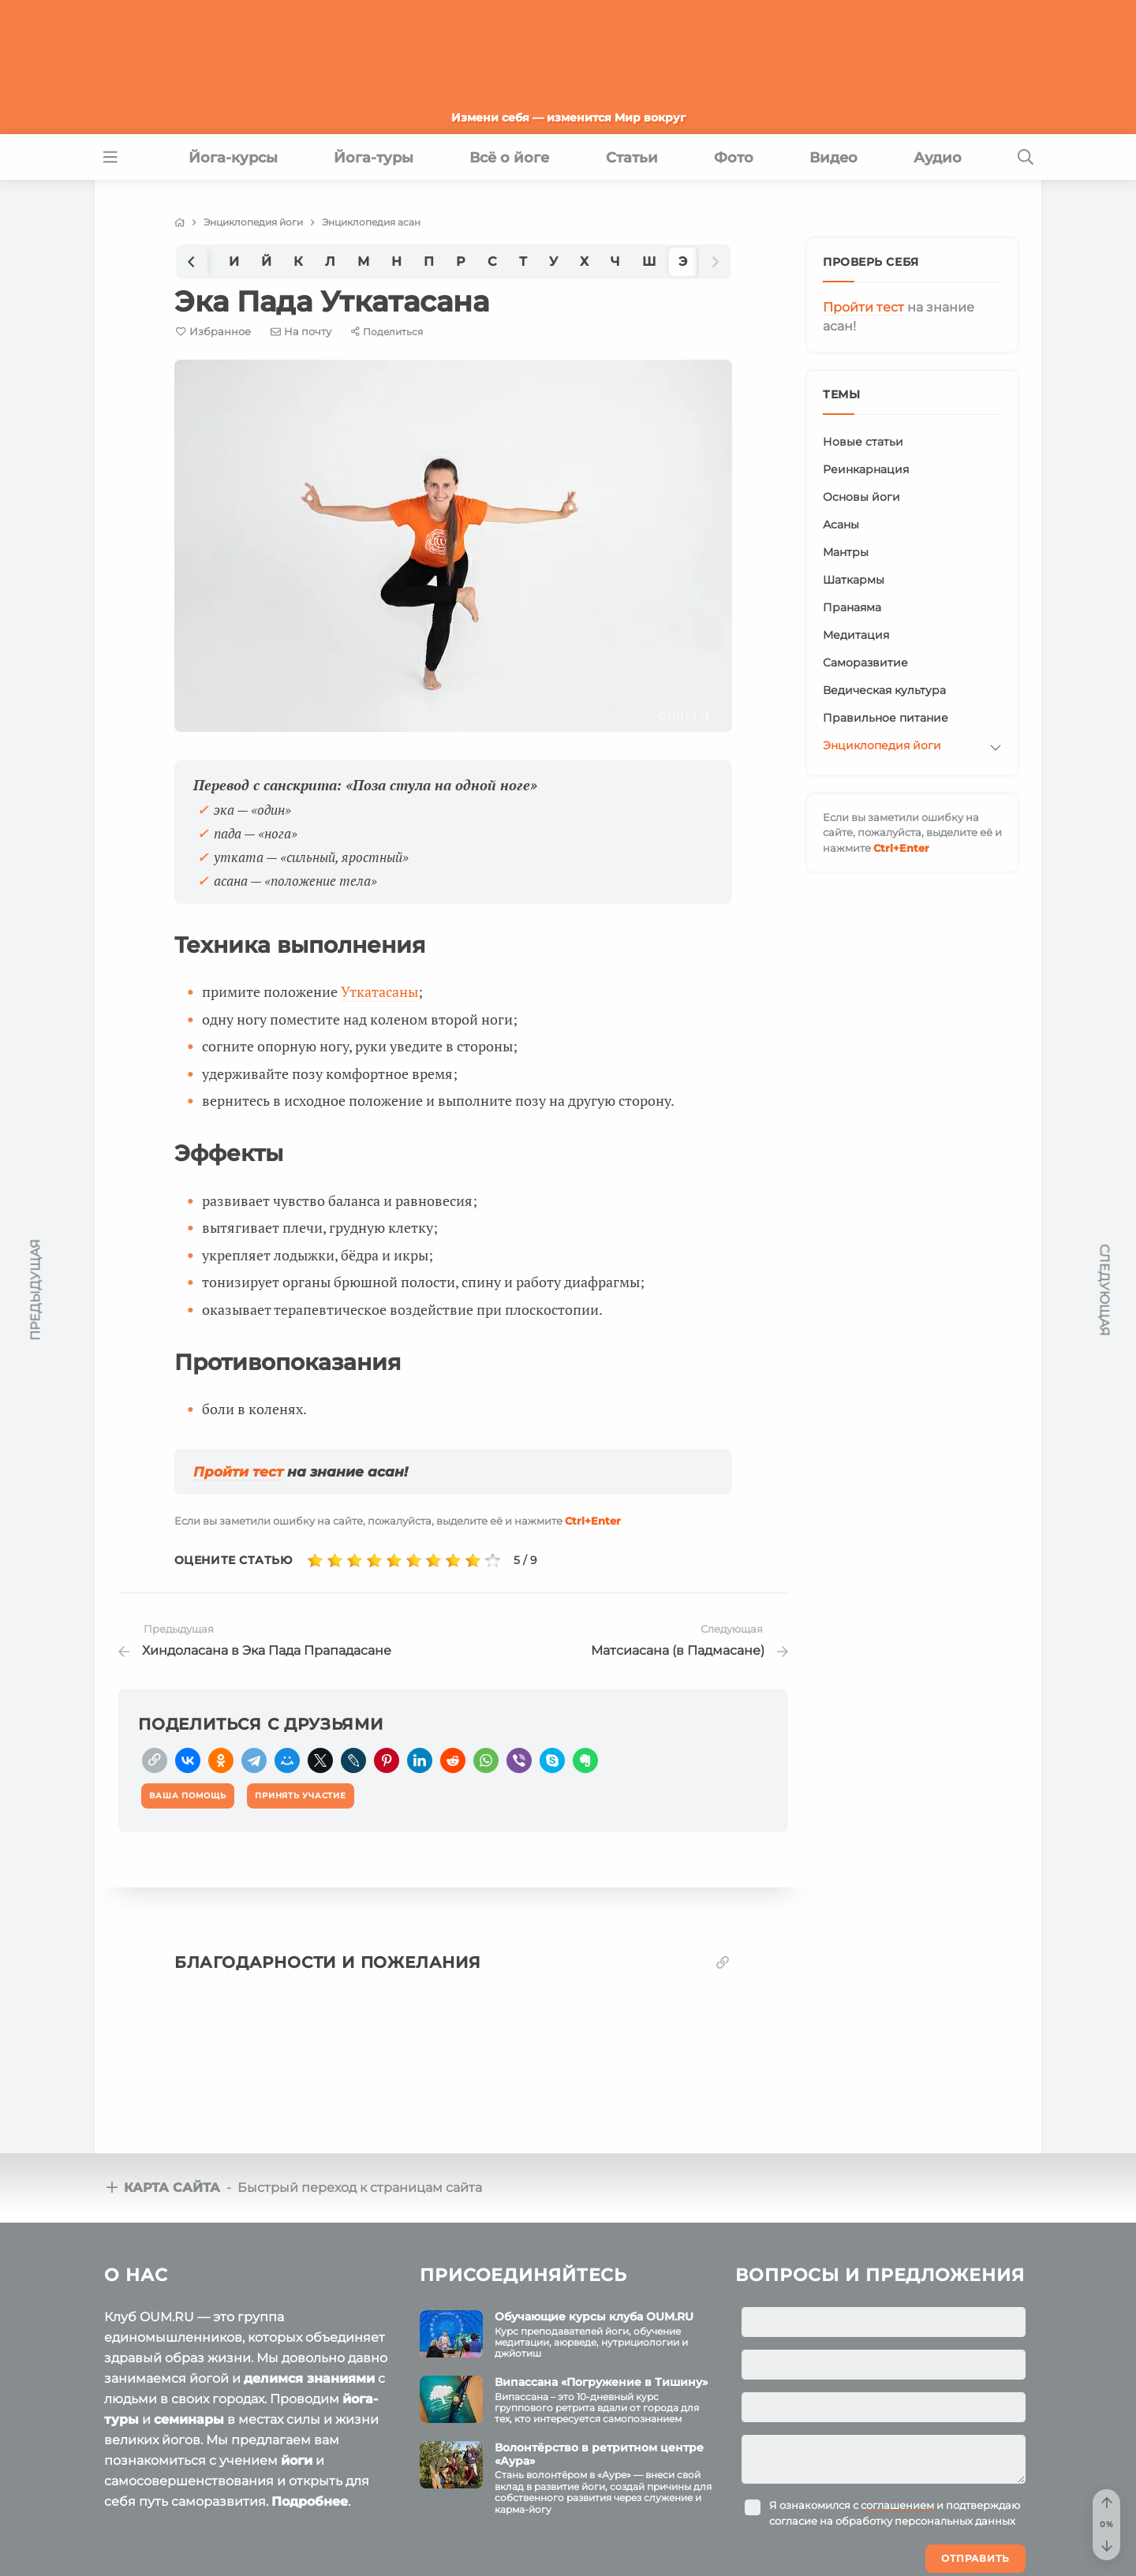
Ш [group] (649, 261)
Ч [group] (615, 261)
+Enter (593, 1520)
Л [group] (330, 261)
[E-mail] (301, 331)
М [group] (363, 261)
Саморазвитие (865, 662)
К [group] (298, 261)
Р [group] (460, 261)
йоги (296, 2460)
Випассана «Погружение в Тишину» (601, 2382)
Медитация (856, 635)
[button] (191, 261)
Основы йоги (861, 497)
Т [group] (523, 261)
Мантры (846, 552)
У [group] (553, 261)
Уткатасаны (379, 991)
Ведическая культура (884, 690)
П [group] (429, 261)
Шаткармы (853, 580)
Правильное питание (885, 718)
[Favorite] (213, 332)
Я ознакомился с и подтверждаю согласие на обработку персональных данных (894, 2513)
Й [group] (266, 261)
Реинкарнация (866, 469)
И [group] (234, 261)
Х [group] (584, 261)
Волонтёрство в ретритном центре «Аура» (599, 2454)
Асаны (841, 524)
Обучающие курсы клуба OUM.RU (594, 2316)
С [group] (492, 261)
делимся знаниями (309, 2378)
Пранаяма (852, 607)
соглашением (897, 2505)
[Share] (387, 332)
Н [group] (396, 261)
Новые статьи (863, 442)
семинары (189, 2419)
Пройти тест (238, 1472)
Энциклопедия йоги (882, 745)
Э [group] (682, 261)
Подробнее (309, 2501)
